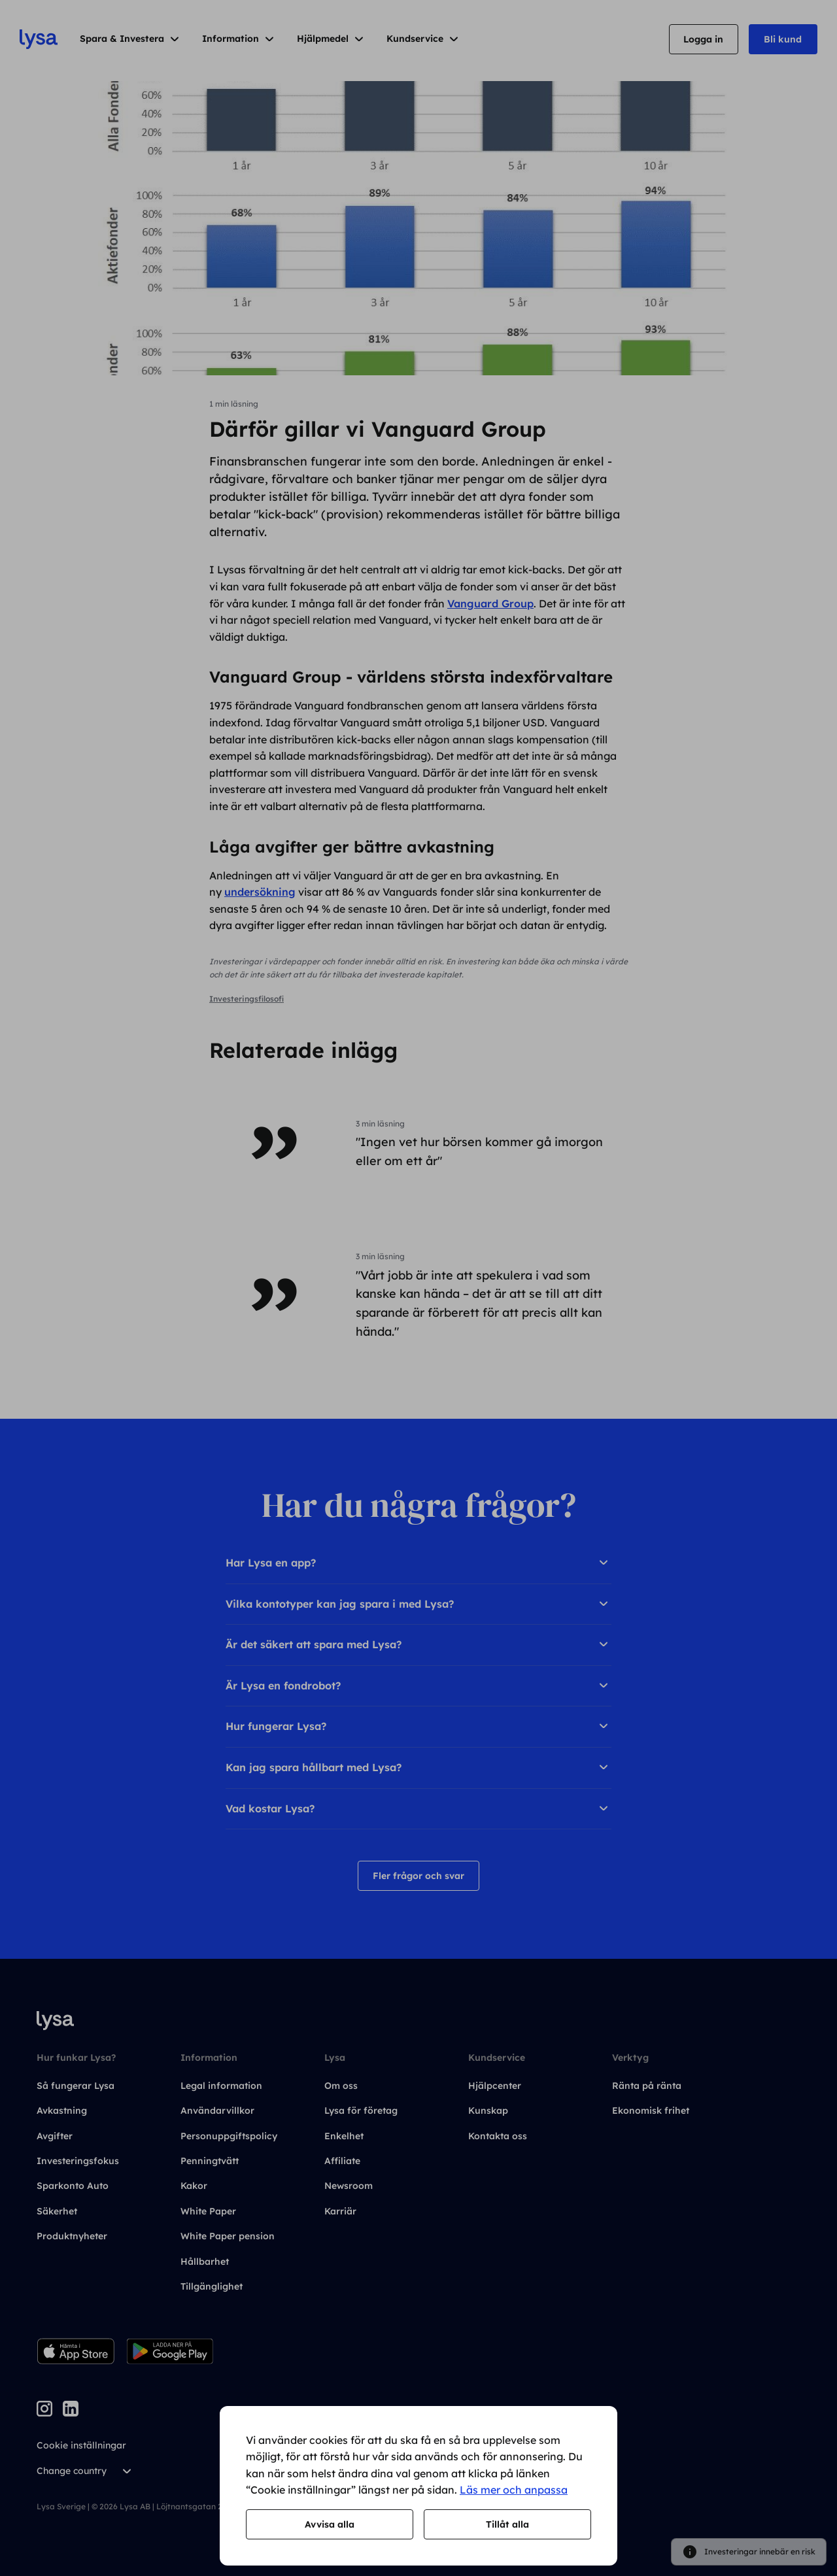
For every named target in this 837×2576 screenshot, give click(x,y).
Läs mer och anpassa (514, 2489)
